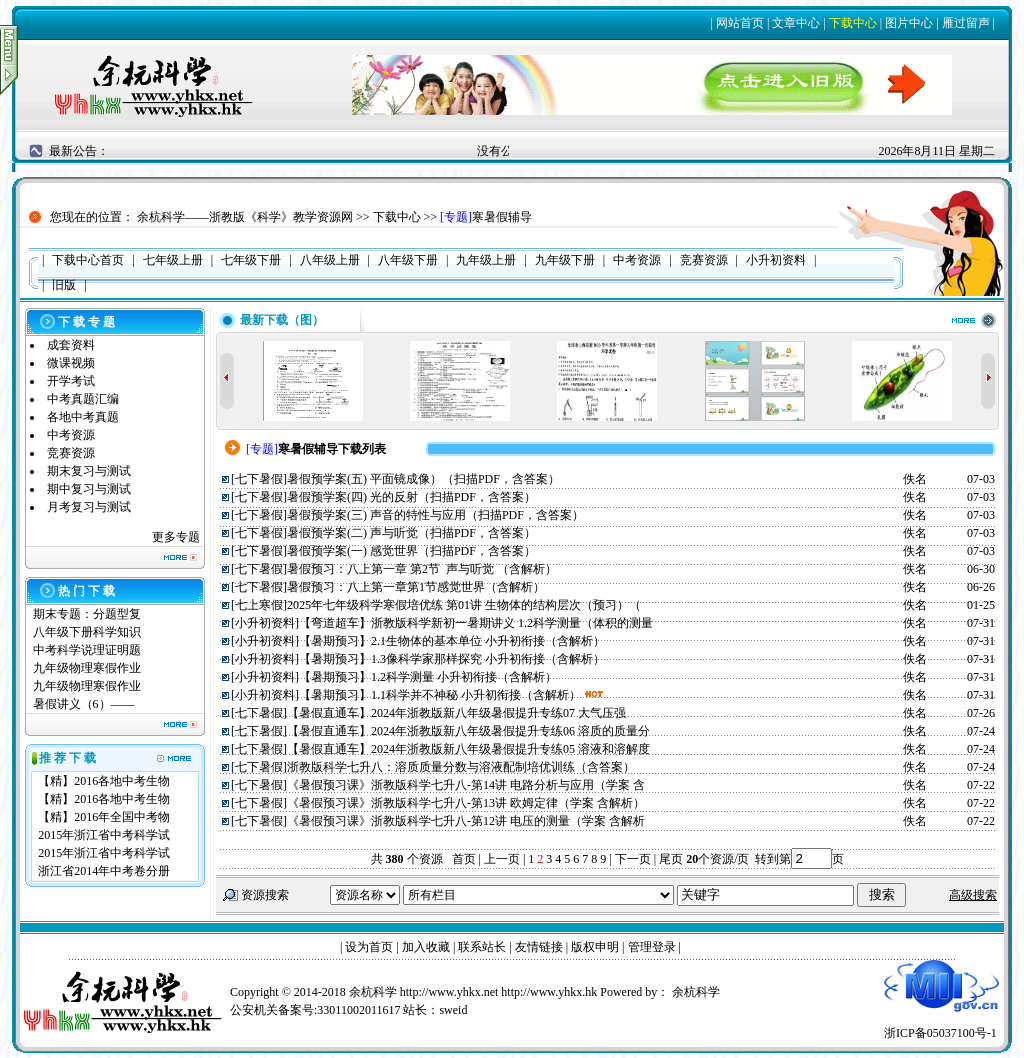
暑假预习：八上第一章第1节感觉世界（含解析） (416, 587)
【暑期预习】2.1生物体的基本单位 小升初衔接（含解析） (452, 641)
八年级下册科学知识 (87, 632)
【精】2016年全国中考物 (104, 817)
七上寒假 (259, 605)
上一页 (502, 859)
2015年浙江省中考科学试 (104, 835)
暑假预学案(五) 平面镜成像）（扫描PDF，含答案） (423, 479)
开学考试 (71, 381)
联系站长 (482, 947)
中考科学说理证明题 (87, 650)
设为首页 (369, 947)
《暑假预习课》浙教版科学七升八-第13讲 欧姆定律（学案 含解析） (466, 803)
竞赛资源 (71, 453)
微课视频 (71, 363)
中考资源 (71, 435)
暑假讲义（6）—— (85, 704)
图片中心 (909, 23)
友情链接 (539, 947)
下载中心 (853, 23)
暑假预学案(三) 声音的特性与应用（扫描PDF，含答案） (435, 515)
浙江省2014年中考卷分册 (104, 871)
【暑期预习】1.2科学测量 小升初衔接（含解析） (428, 677)
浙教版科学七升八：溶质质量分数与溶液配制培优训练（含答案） (461, 767)
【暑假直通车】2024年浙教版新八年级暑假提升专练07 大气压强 (456, 713)
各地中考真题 (83, 417)
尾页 (669, 859)
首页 (464, 859)
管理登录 (652, 947)
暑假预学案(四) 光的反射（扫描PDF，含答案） (411, 497)
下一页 (633, 859)
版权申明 (595, 947)
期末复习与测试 (89, 471)
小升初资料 (265, 623)
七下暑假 (259, 479)
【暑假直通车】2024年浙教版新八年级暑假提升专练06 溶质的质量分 (468, 731)
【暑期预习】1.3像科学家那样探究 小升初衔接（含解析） (452, 659)
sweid (453, 1010)
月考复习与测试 (89, 507)
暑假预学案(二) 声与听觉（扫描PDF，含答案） (411, 533)
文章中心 (796, 23)
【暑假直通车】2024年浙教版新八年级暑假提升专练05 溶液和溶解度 (468, 749)
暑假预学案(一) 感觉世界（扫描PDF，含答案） (411, 551)
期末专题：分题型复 (87, 614)
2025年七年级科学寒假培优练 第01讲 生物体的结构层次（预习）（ (464, 605)
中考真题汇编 (83, 399)
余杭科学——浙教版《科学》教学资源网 (245, 217)
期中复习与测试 (89, 489)
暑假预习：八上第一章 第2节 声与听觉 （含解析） (422, 569)
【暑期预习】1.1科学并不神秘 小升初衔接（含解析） (440, 695)
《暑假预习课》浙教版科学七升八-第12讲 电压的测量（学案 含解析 (466, 821)
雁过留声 (966, 23)
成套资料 (71, 345)
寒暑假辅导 (502, 217)
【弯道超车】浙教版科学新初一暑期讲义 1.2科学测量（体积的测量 (476, 623)
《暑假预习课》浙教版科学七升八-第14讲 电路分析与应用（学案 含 (466, 785)
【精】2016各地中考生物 (104, 781)
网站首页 (740, 23)
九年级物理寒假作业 (87, 668)
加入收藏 (426, 947)
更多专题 (176, 537)
